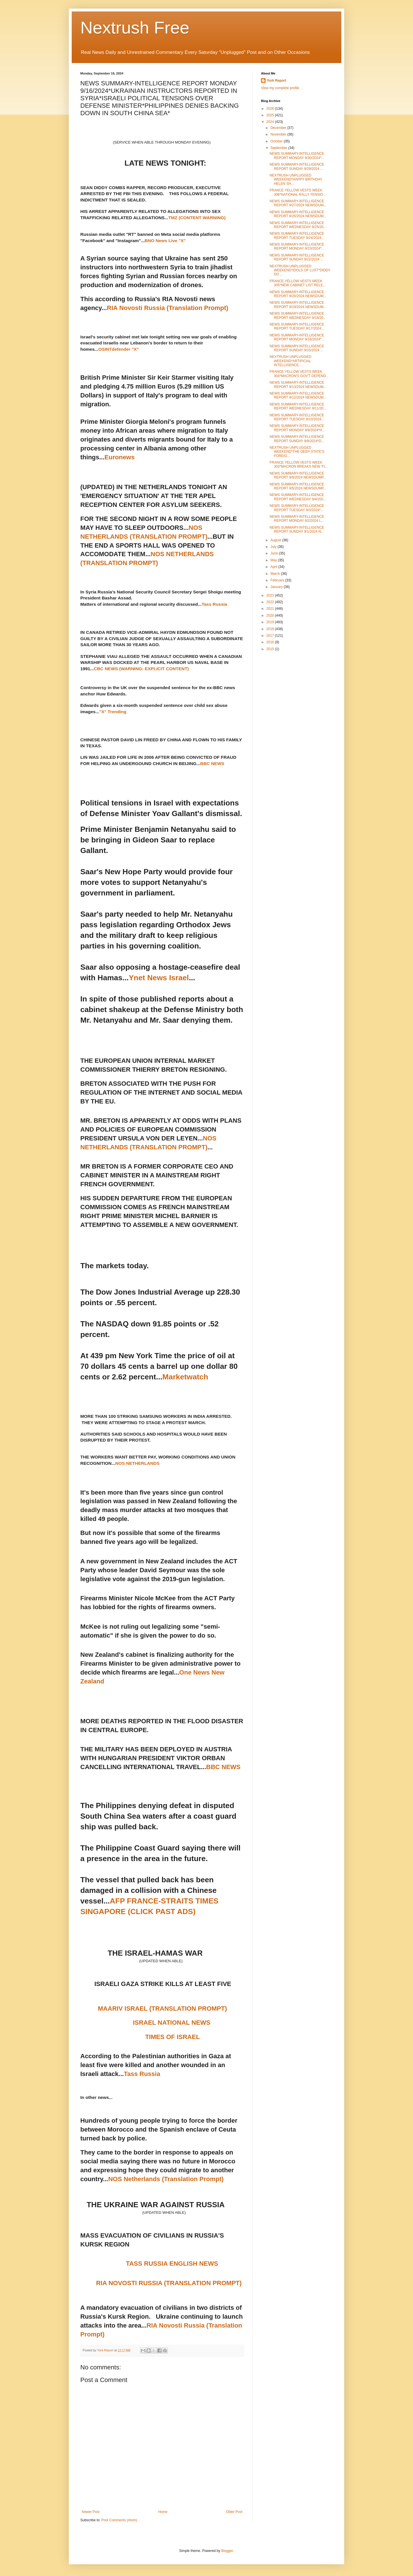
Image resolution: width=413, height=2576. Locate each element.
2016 (270, 642)
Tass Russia (214, 604)
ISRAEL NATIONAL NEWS (171, 2022)
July (274, 547)
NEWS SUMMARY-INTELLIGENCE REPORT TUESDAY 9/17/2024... (297, 326)
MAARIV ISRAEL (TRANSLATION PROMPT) (162, 2008)
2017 (270, 636)
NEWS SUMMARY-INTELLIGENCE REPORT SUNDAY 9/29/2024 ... (297, 166)
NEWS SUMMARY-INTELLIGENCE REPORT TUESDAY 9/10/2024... (297, 417)
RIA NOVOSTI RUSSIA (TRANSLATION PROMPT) (169, 2283)
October (277, 141)
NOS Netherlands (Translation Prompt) (165, 2179)
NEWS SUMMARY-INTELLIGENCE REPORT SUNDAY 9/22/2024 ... (297, 257)
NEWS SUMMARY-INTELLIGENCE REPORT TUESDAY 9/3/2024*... (297, 508)
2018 (270, 629)
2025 (270, 115)
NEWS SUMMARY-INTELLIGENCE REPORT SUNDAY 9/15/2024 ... (297, 348)
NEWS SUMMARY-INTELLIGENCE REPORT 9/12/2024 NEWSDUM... (298, 395)
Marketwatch (185, 1377)
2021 (270, 609)
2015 (270, 649)
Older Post (234, 2512)
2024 (270, 122)
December (278, 128)
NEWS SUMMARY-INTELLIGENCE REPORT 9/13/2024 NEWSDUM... (298, 385)
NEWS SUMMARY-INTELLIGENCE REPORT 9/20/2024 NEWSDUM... (298, 294)
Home (162, 2512)
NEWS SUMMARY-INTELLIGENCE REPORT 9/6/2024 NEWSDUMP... (298, 475)
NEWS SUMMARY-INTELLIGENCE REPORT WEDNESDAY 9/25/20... (298, 225)
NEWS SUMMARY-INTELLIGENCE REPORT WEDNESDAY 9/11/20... (298, 406)
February (277, 580)
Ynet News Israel (159, 977)
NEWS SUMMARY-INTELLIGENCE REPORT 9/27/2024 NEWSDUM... (298, 203)
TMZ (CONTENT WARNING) (197, 217)
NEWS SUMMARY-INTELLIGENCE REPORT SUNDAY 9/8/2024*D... (297, 439)
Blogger (227, 2551)
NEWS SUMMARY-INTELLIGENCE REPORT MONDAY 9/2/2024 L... (297, 519)
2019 (270, 622)
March (275, 574)
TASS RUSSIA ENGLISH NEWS (172, 2263)
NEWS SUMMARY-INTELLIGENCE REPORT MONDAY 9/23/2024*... (297, 246)
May (274, 560)
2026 (270, 109)
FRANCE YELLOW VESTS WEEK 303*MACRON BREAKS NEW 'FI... (299, 464)
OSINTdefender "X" (118, 349)
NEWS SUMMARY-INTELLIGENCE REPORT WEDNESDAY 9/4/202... (298, 497)
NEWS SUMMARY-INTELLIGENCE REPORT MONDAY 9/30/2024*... (297, 156)
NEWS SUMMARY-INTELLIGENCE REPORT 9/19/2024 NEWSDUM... (298, 305)
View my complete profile (280, 88)
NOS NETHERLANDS (137, 1463)
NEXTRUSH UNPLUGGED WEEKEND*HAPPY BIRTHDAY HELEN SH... (296, 179)
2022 (270, 602)
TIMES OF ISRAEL (172, 2036)
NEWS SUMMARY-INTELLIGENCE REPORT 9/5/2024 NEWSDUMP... (298, 486)
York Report (276, 81)
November (278, 134)
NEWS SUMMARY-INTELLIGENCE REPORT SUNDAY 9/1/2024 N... (297, 530)
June (274, 553)
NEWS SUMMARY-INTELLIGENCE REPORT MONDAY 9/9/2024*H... (297, 428)
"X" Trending (112, 711)
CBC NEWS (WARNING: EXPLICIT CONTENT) (141, 668)
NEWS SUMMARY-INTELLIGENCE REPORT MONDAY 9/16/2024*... (297, 337)
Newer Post (91, 2512)
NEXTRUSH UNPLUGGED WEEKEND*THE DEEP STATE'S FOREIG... (297, 452)
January (277, 587)
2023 (270, 595)
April (274, 567)
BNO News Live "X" (165, 240)
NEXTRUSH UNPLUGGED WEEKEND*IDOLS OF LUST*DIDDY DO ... (300, 270)
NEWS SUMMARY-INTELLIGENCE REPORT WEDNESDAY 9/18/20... (298, 315)
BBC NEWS (212, 763)
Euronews (119, 457)
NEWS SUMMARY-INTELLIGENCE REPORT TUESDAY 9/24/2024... (297, 236)
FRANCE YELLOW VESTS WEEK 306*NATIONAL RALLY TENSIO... (298, 192)
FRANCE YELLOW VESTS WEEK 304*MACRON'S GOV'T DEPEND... (299, 374)
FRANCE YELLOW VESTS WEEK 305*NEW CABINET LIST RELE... (298, 283)
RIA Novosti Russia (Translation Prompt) (167, 307)
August (276, 540)
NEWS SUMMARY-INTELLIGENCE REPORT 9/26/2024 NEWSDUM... (298, 214)
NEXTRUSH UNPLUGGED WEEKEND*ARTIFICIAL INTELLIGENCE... (290, 361)
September (279, 148)
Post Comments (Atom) (119, 2520)
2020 (270, 615)
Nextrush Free (134, 27)
